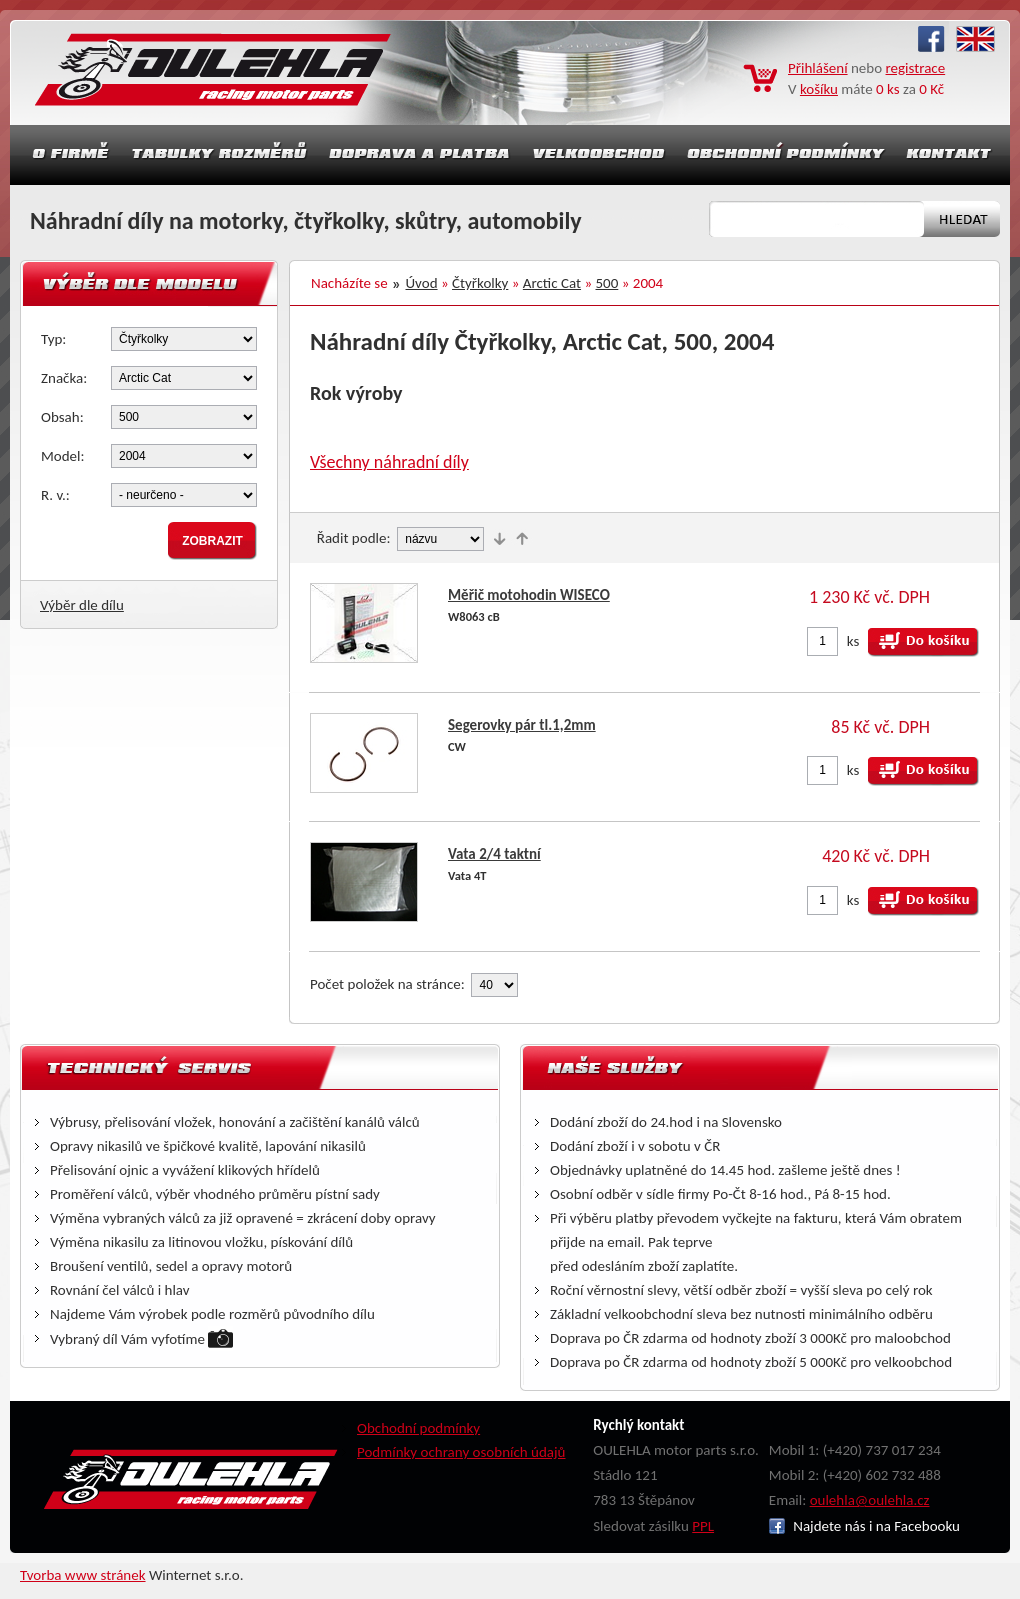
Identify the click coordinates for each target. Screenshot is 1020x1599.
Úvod (422, 283)
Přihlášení (818, 68)
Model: (63, 456)
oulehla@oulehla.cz (870, 1500)
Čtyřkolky (480, 283)
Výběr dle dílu (82, 605)
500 (607, 283)
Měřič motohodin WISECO (529, 595)
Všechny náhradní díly (389, 462)
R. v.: (55, 495)
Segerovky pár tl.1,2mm (522, 725)
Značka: (64, 378)
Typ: (53, 339)
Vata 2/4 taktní (494, 854)
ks (853, 641)
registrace (916, 68)
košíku (819, 89)
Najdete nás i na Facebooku (864, 1526)
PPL (703, 1526)
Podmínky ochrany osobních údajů (461, 1452)
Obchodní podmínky (418, 1428)
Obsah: (62, 417)
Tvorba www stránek (83, 1575)
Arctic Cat (552, 283)
